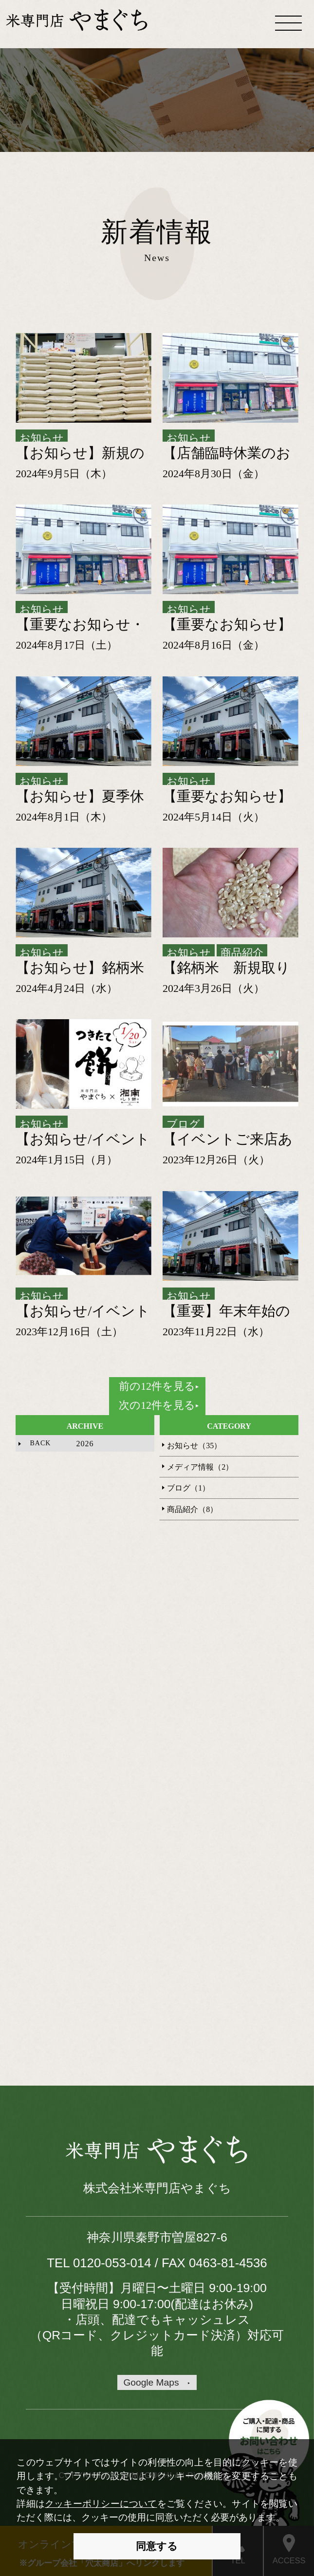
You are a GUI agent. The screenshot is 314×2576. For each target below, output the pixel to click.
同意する (157, 2546)
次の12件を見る (157, 1405)
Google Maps (151, 2382)
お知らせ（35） (194, 1445)
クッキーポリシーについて (101, 2504)
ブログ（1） (188, 1488)
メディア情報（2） (200, 1467)
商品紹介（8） (192, 1509)
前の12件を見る (157, 1386)
